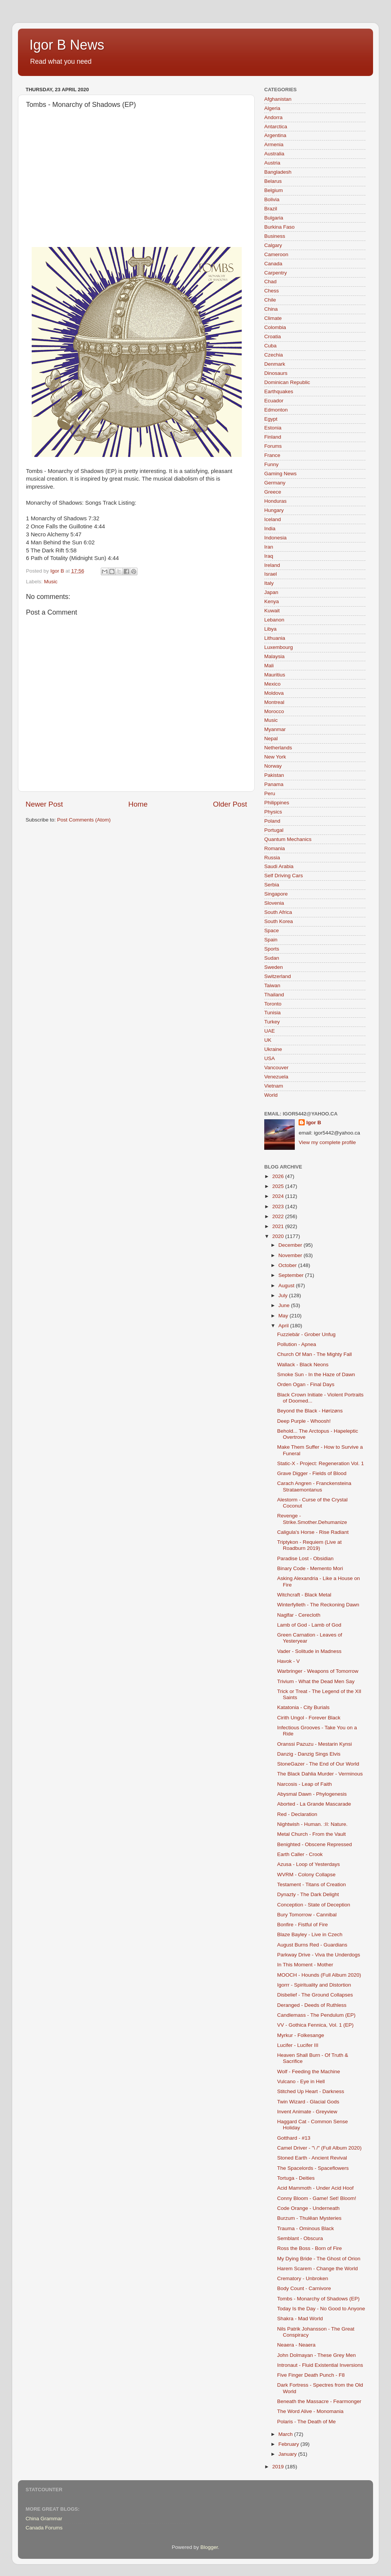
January (288, 2454)
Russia (272, 857)
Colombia (275, 327)
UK (267, 1040)
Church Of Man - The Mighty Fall (314, 1354)
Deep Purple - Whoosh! (304, 1421)
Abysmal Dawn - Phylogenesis (312, 1794)
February (289, 2444)
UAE (269, 1031)
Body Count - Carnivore (304, 2288)
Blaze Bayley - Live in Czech (310, 1934)
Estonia (272, 428)
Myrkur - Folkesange (300, 2035)
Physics (273, 812)
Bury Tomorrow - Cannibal (307, 1914)
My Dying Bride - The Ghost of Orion (318, 2258)
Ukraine (273, 1049)
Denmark (274, 364)
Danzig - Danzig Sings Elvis (309, 1754)
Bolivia (272, 199)
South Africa (278, 912)
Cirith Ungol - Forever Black (309, 1718)
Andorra (273, 117)
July (283, 1295)
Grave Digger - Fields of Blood (312, 1473)
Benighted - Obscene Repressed (314, 1844)
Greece (272, 492)
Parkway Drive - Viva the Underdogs (318, 1955)
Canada (273, 263)
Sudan (271, 958)
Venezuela (276, 1077)
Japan (271, 592)
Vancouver (276, 1067)
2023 (278, 1206)
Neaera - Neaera (296, 2345)
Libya (270, 629)
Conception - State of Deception (313, 1905)
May (283, 1316)
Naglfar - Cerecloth (298, 1615)
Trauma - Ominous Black (305, 2228)
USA (269, 1058)
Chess (271, 291)
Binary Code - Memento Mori (310, 1568)
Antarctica (275, 126)
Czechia (273, 355)
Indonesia (275, 538)
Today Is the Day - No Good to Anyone (321, 2308)
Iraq (268, 556)
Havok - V (288, 1661)
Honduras (275, 501)
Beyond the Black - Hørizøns (310, 1411)
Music (50, 581)
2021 (278, 1226)
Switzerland (277, 976)
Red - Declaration (297, 1814)
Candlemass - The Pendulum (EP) (316, 2015)
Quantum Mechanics (288, 839)
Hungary (274, 510)
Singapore (276, 894)
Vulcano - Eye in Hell (301, 2081)
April (284, 1325)
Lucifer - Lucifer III (297, 2045)
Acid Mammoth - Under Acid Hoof (315, 2188)
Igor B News (66, 45)
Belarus (273, 181)
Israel (270, 574)
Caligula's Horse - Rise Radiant (313, 1532)
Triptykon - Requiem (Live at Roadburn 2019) (309, 1545)
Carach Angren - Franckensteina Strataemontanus (314, 1486)
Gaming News (280, 473)
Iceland (272, 519)
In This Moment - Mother (305, 1965)
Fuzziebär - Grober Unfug (306, 1334)
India (269, 528)
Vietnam (273, 1086)
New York (275, 757)
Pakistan (274, 775)
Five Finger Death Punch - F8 (311, 2375)
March (286, 2434)
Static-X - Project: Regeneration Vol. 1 (320, 1463)
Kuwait (272, 610)
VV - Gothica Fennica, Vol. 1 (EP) (315, 2025)
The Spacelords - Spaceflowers (313, 2168)
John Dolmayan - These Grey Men (316, 2355)
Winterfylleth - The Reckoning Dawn (318, 1605)
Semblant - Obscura (300, 2238)
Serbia (271, 885)
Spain (271, 940)
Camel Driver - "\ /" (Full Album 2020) (319, 2148)
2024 (278, 1196)
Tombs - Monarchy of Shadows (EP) (318, 2299)
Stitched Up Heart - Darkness (310, 2091)
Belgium (273, 190)
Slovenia (274, 903)
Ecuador (273, 401)
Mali (269, 665)
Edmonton (276, 410)
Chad (270, 281)
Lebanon (274, 620)
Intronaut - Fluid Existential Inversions (320, 2365)
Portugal (273, 830)
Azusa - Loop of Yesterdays (308, 1864)
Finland (272, 437)
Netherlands (278, 748)
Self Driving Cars (283, 875)
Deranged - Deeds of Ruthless (312, 2005)
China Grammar (44, 2518)
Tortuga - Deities (296, 2178)
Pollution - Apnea (296, 1344)
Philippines (276, 802)
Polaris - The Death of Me (306, 2421)
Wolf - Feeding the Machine (308, 2071)
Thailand (274, 994)
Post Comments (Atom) (84, 820)
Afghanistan (277, 99)
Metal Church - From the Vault (311, 1834)
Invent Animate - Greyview (307, 2111)
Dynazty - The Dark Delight (308, 1894)
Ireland (272, 565)
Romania (274, 848)
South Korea (278, 921)
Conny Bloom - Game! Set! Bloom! (316, 2198)
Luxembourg (278, 647)
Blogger (209, 2547)
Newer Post (44, 804)
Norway (273, 766)
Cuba (270, 346)
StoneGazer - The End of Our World (318, 1764)
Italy (269, 583)
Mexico (272, 684)
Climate (273, 318)
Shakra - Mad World (300, 2318)
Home (137, 804)
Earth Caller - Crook (300, 1854)
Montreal (274, 702)
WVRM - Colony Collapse (306, 1874)
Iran (268, 547)
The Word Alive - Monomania (310, 2411)
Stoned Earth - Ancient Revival (312, 2158)
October (288, 1265)
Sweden (273, 967)
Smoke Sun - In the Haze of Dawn (316, 1374)
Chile (270, 300)
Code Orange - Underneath (308, 2208)
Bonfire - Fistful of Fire (302, 1924)
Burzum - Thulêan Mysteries (309, 2218)
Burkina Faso (279, 227)
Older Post (230, 804)
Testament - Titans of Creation (311, 1884)
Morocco (274, 711)
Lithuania (274, 638)
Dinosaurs (276, 373)
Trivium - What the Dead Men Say (316, 1681)
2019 (278, 2466)
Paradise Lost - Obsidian (305, 1558)
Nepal (271, 738)
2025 (278, 1186)
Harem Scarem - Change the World (317, 2268)
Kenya (271, 601)
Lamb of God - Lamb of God (309, 1625)
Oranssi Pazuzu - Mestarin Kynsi (314, 1744)
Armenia (273, 144)
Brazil (270, 208)
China (271, 309)
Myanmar (275, 729)
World (271, 1095)
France (272, 455)
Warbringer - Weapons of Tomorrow (318, 1671)
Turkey (272, 1022)
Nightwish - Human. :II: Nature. (312, 1824)
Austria (272, 163)
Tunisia (272, 1012)
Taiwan (272, 985)
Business (274, 236)
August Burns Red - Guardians (312, 1945)
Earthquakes (278, 391)
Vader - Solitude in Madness (309, 1651)
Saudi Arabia (279, 866)
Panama (273, 784)
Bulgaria (273, 218)
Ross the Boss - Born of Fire (309, 2248)
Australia (274, 154)
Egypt (271, 419)
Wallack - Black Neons (303, 1364)
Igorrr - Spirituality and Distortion (314, 1985)
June (284, 1305)
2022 (278, 1216)
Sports (271, 949)
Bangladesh (277, 172)
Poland (272, 821)
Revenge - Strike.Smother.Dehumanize (312, 1519)
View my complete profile (327, 1142)
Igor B (313, 1122)
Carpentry (275, 273)
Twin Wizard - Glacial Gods (308, 2102)
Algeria (272, 108)
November (291, 1255)
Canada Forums (44, 2528)
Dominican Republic (287, 382)
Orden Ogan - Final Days (305, 1384)
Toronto (272, 1004)
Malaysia (274, 656)
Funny (271, 464)
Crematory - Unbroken (302, 2278)
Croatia (272, 336)
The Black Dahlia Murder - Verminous (320, 1774)
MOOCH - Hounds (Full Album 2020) (319, 1975)
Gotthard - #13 (293, 2138)
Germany (275, 483)
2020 (278, 1236)
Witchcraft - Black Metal (304, 1595)
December (291, 1245)
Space (271, 930)
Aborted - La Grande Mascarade (314, 1804)
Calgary (273, 245)
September (291, 1275)
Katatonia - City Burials (303, 1707)
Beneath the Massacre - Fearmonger (319, 2401)
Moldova (274, 693)
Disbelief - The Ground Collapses (315, 1995)
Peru (269, 793)
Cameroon (276, 254)
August (287, 1285)
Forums (273, 446)
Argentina (275, 135)
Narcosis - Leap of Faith (304, 1784)
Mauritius (274, 675)
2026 (278, 1176)
